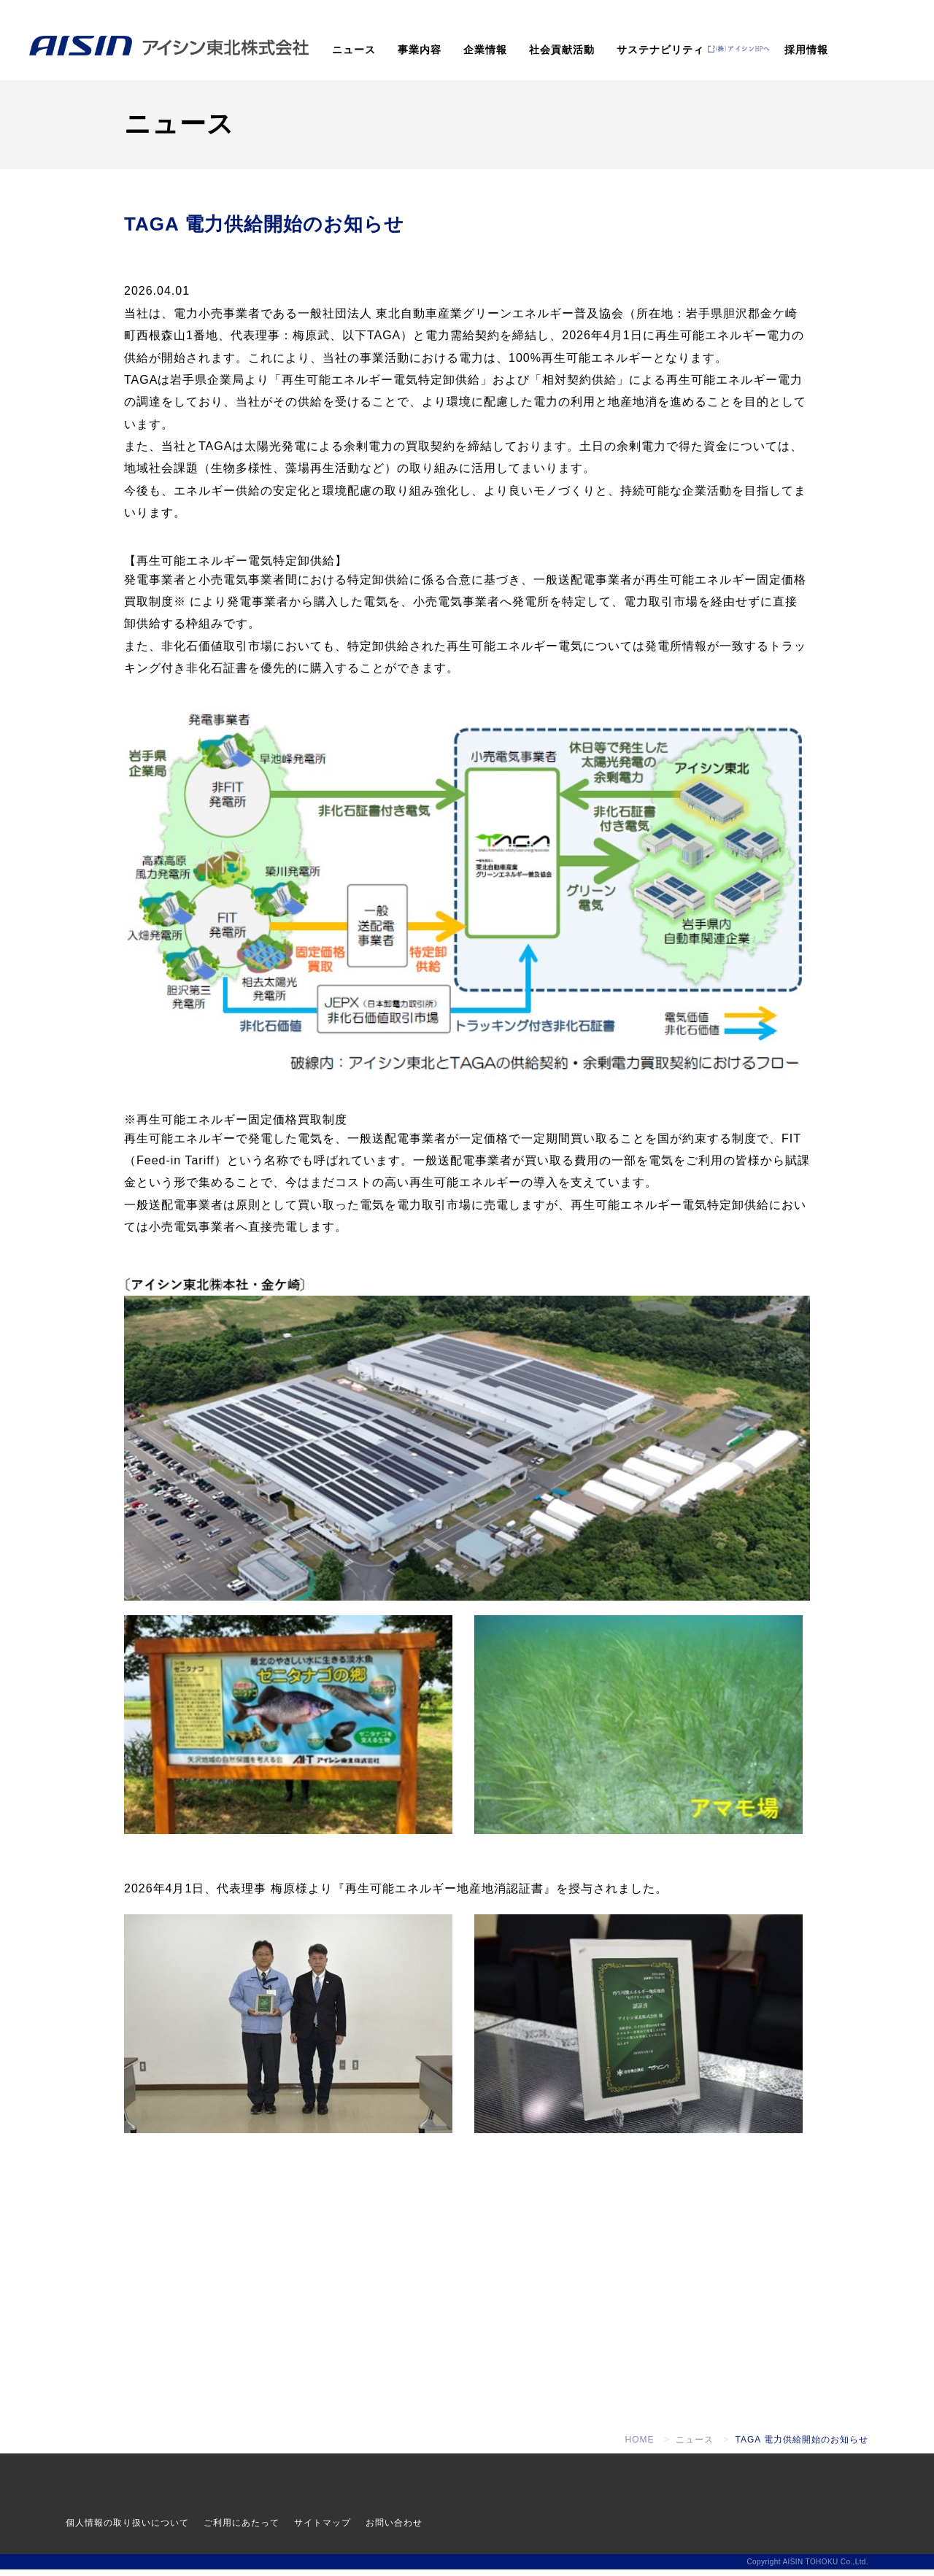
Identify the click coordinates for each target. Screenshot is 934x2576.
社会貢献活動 (562, 49)
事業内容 (419, 49)
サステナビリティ (660, 49)
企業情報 (485, 49)
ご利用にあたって (241, 2529)
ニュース (354, 49)
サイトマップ (322, 2529)
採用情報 (806, 49)
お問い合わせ (394, 2529)
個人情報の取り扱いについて (127, 2529)
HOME (640, 2446)
